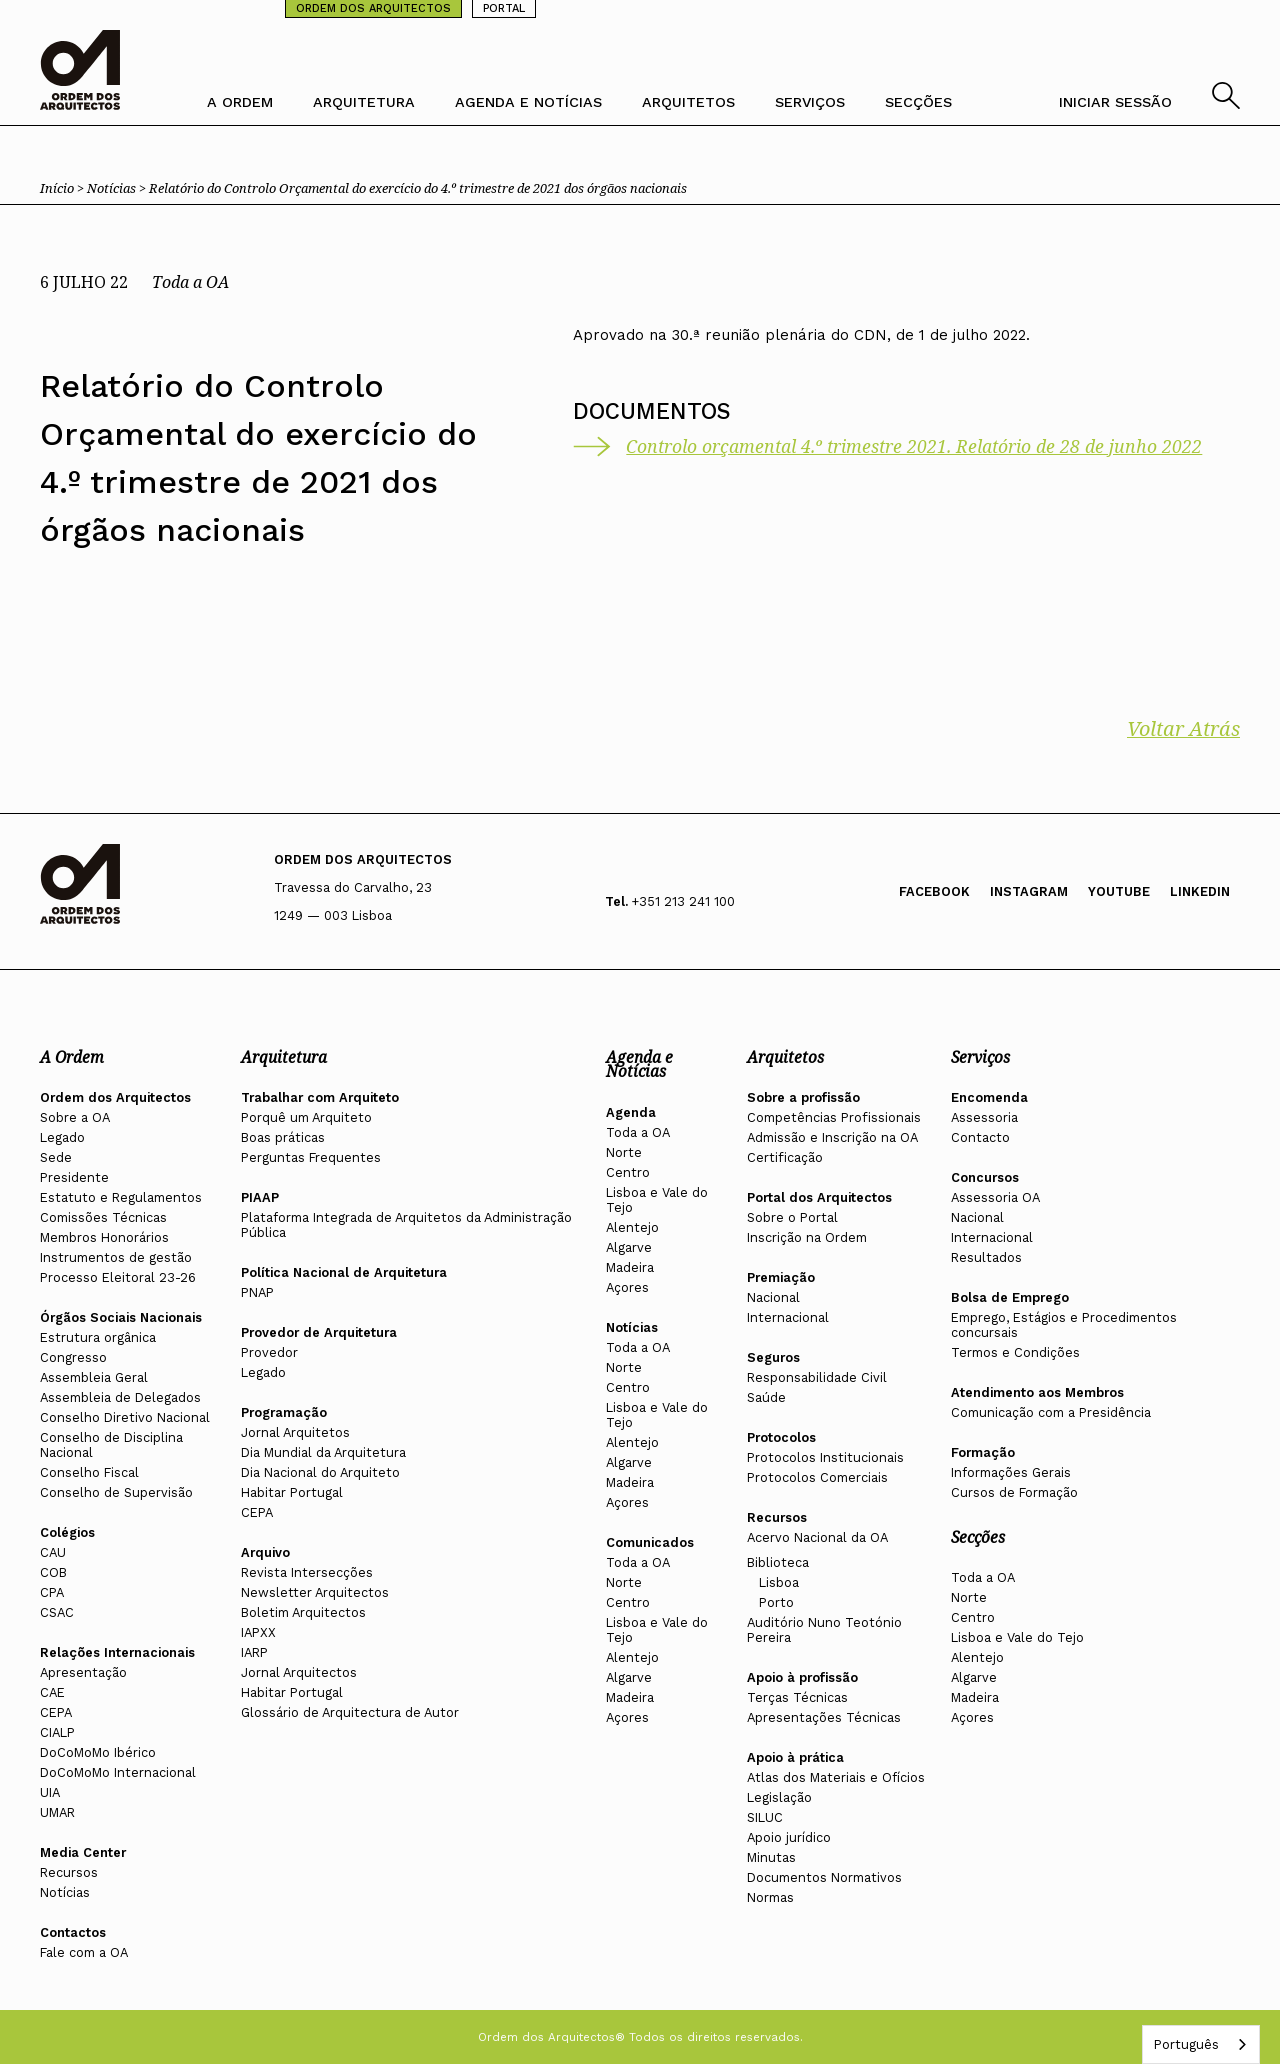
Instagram (1029, 891)
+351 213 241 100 (683, 901)
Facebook (934, 891)
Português (1186, 2044)
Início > (63, 188)
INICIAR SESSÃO (1115, 102)
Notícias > (118, 188)
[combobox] (1201, 2044)
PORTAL (504, 8)
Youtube (1119, 891)
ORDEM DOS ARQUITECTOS (373, 8)
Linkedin (1200, 891)
